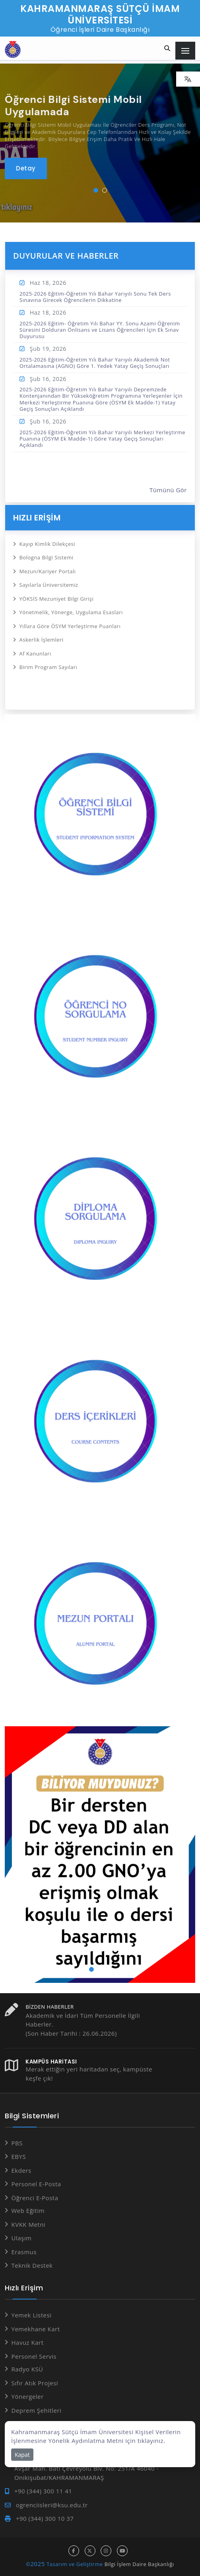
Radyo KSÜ (27, 2369)
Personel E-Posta (36, 2184)
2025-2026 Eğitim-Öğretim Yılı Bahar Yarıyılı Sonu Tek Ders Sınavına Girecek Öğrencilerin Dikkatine (95, 297)
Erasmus (24, 2252)
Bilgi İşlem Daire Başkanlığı (139, 2564)
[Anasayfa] (13, 49)
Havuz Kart (28, 2342)
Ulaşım (22, 2238)
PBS (17, 2143)
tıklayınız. (151, 2440)
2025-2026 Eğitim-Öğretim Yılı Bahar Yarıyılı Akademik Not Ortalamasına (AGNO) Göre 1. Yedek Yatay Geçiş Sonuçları (94, 362)
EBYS (19, 2156)
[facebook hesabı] (74, 2551)
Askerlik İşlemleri (41, 639)
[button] (95, 190)
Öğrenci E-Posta (35, 2198)
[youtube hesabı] (122, 2551)
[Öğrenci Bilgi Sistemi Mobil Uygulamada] (26, 168)
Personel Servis (34, 2356)
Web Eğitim (28, 2210)
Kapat (22, 2454)
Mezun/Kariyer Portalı (47, 571)
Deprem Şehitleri (37, 2410)
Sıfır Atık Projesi (35, 2383)
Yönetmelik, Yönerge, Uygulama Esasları (71, 612)
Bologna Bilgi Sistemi (46, 557)
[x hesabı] (90, 2551)
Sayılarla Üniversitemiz (48, 584)
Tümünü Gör (168, 490)
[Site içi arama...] (167, 48)
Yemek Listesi (32, 2315)
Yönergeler (28, 2396)
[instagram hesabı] (106, 2551)
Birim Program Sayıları (48, 667)
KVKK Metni (29, 2224)
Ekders (21, 2170)
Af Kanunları (35, 653)
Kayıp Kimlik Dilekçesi (47, 543)
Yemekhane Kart (36, 2329)
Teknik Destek (32, 2265)
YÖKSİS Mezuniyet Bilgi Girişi (56, 598)
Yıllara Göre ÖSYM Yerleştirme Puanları (70, 626)
